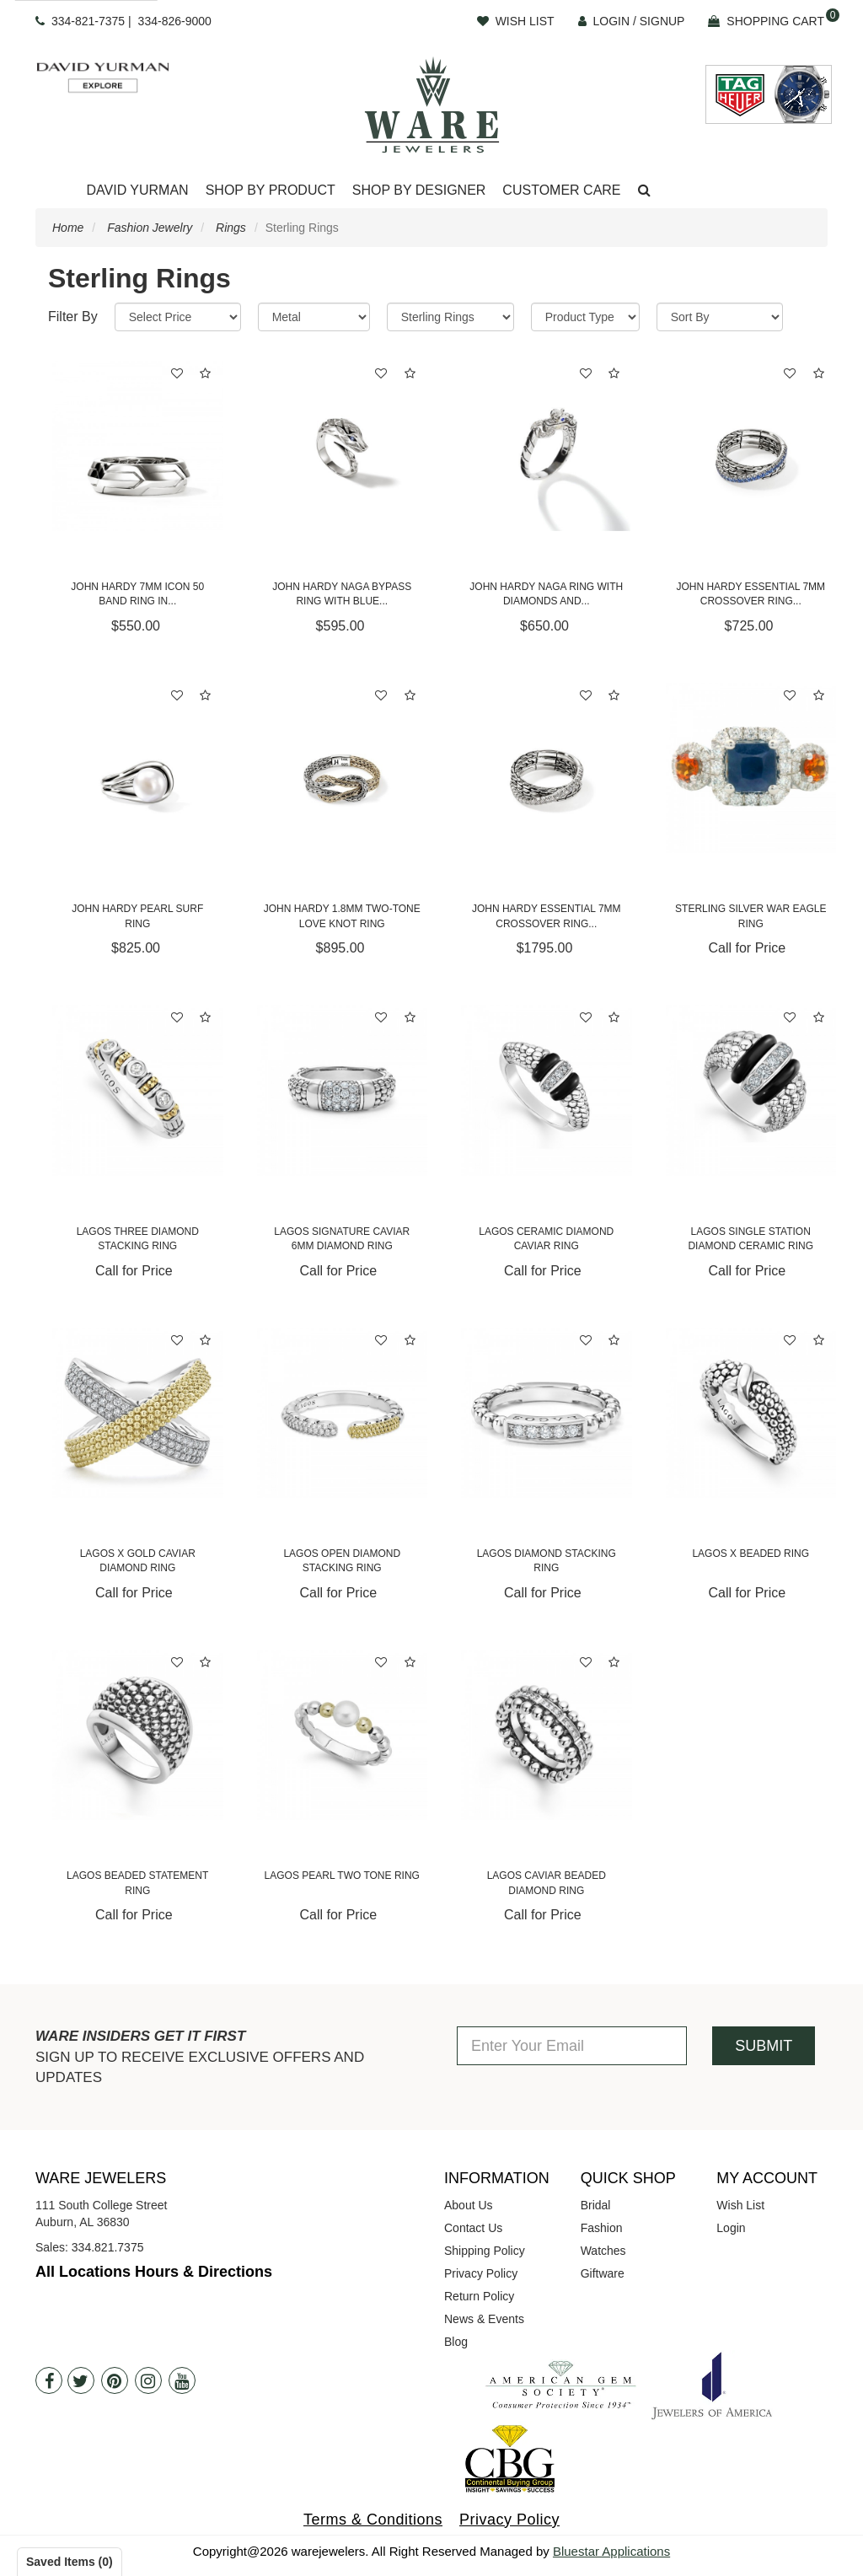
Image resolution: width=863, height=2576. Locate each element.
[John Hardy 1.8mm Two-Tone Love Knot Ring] (342, 768)
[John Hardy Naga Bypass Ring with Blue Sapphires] (342, 446)
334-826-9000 (175, 21)
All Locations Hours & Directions (153, 2271)
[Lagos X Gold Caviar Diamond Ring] (138, 1413)
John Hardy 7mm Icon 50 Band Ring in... (137, 594)
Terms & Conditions (372, 2519)
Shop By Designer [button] (419, 190)
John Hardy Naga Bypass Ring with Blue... (341, 594)
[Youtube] (182, 2380)
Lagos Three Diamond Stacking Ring (138, 1239)
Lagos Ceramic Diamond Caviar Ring (546, 1239)
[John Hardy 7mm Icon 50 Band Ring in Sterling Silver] (138, 446)
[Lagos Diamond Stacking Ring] (546, 1413)
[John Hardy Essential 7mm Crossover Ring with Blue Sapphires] (751, 446)
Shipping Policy (484, 2250)
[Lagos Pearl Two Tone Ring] (342, 1735)
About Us (468, 2205)
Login (730, 2228)
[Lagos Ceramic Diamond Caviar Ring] (546, 1090)
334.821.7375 (108, 2247)
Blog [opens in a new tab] (456, 2341)
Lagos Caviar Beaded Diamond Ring (546, 1883)
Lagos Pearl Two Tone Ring (342, 1875)
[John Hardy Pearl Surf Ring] (138, 768)
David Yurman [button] (137, 190)
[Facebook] (48, 2380)
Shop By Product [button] (270, 190)
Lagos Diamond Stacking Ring (546, 1561)
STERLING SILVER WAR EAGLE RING (750, 916)
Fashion (602, 2228)
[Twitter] (80, 2380)
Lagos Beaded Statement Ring (137, 1883)
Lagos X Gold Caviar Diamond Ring (138, 1561)
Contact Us (473, 2228)
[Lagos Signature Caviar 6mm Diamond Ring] (342, 1090)
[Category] (450, 317)
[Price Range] (178, 317)
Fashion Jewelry (149, 227)
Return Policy (479, 2296)
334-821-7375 (88, 21)
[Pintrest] (114, 2380)
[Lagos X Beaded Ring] (751, 1413)
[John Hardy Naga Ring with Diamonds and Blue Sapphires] (546, 446)
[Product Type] (585, 317)
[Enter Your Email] (572, 2045)
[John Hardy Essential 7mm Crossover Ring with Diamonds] (546, 768)
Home (67, 227)
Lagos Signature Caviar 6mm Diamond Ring (342, 1239)
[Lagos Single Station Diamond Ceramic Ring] (751, 1090)
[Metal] (314, 317)
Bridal (596, 2205)
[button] (644, 191)
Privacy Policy (480, 2273)
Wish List (740, 2205)
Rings (231, 227)
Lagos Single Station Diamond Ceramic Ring (750, 1239)
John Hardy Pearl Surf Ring (137, 916)
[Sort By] (720, 317)
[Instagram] (148, 2380)
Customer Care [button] (561, 190)
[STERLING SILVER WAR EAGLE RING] (751, 768)
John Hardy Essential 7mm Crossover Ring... (750, 594)
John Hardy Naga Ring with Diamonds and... (546, 594)
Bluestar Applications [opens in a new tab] (611, 2551)
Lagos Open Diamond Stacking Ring (341, 1561)
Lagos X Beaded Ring (750, 1553)
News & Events (484, 2319)
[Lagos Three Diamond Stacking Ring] (138, 1090)
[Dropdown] (137, 191)
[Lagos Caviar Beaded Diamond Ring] (546, 1735)
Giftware (602, 2273)
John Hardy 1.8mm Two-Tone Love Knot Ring (342, 916)
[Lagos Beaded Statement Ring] (138, 1735)
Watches (603, 2250)
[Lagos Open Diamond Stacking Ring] (342, 1413)
